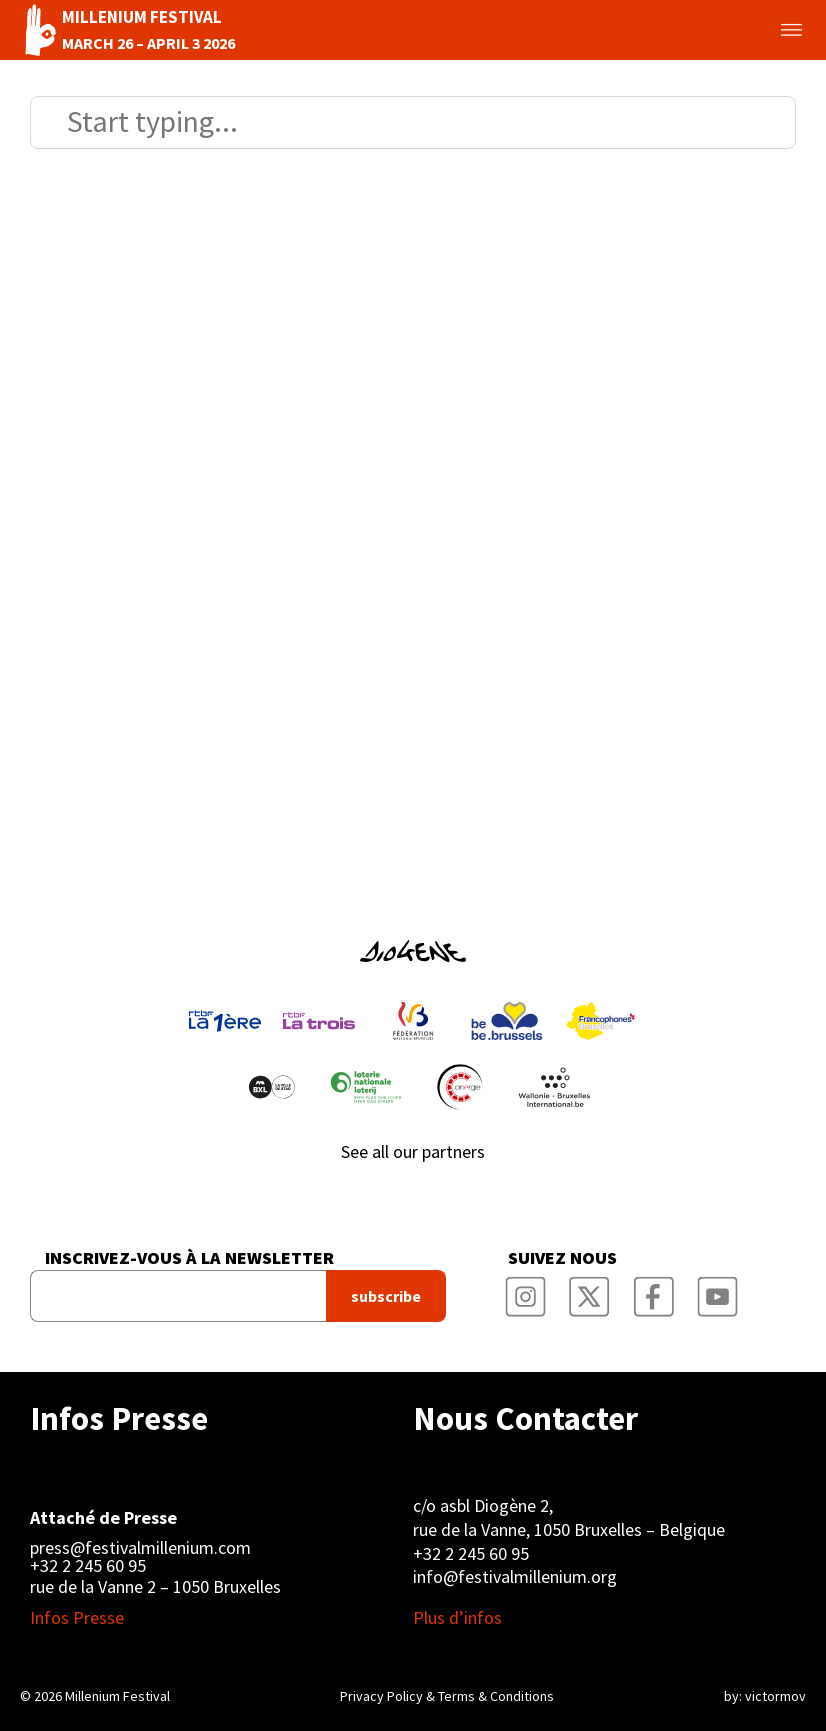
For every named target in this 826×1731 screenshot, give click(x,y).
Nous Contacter (525, 1418)
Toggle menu (768, 30)
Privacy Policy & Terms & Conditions (447, 1696)
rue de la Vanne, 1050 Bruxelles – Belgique (569, 1529)
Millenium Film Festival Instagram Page (525, 1290)
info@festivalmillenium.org (515, 1576)
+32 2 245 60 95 (88, 1566)
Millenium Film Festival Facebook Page (653, 1290)
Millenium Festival (117, 1696)
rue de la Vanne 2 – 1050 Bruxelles (155, 1586)
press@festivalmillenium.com (140, 1548)
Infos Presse (119, 1418)
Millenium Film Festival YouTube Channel (717, 1290)
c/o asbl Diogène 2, (483, 1505)
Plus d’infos (457, 1618)
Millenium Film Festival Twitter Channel (589, 1290)
